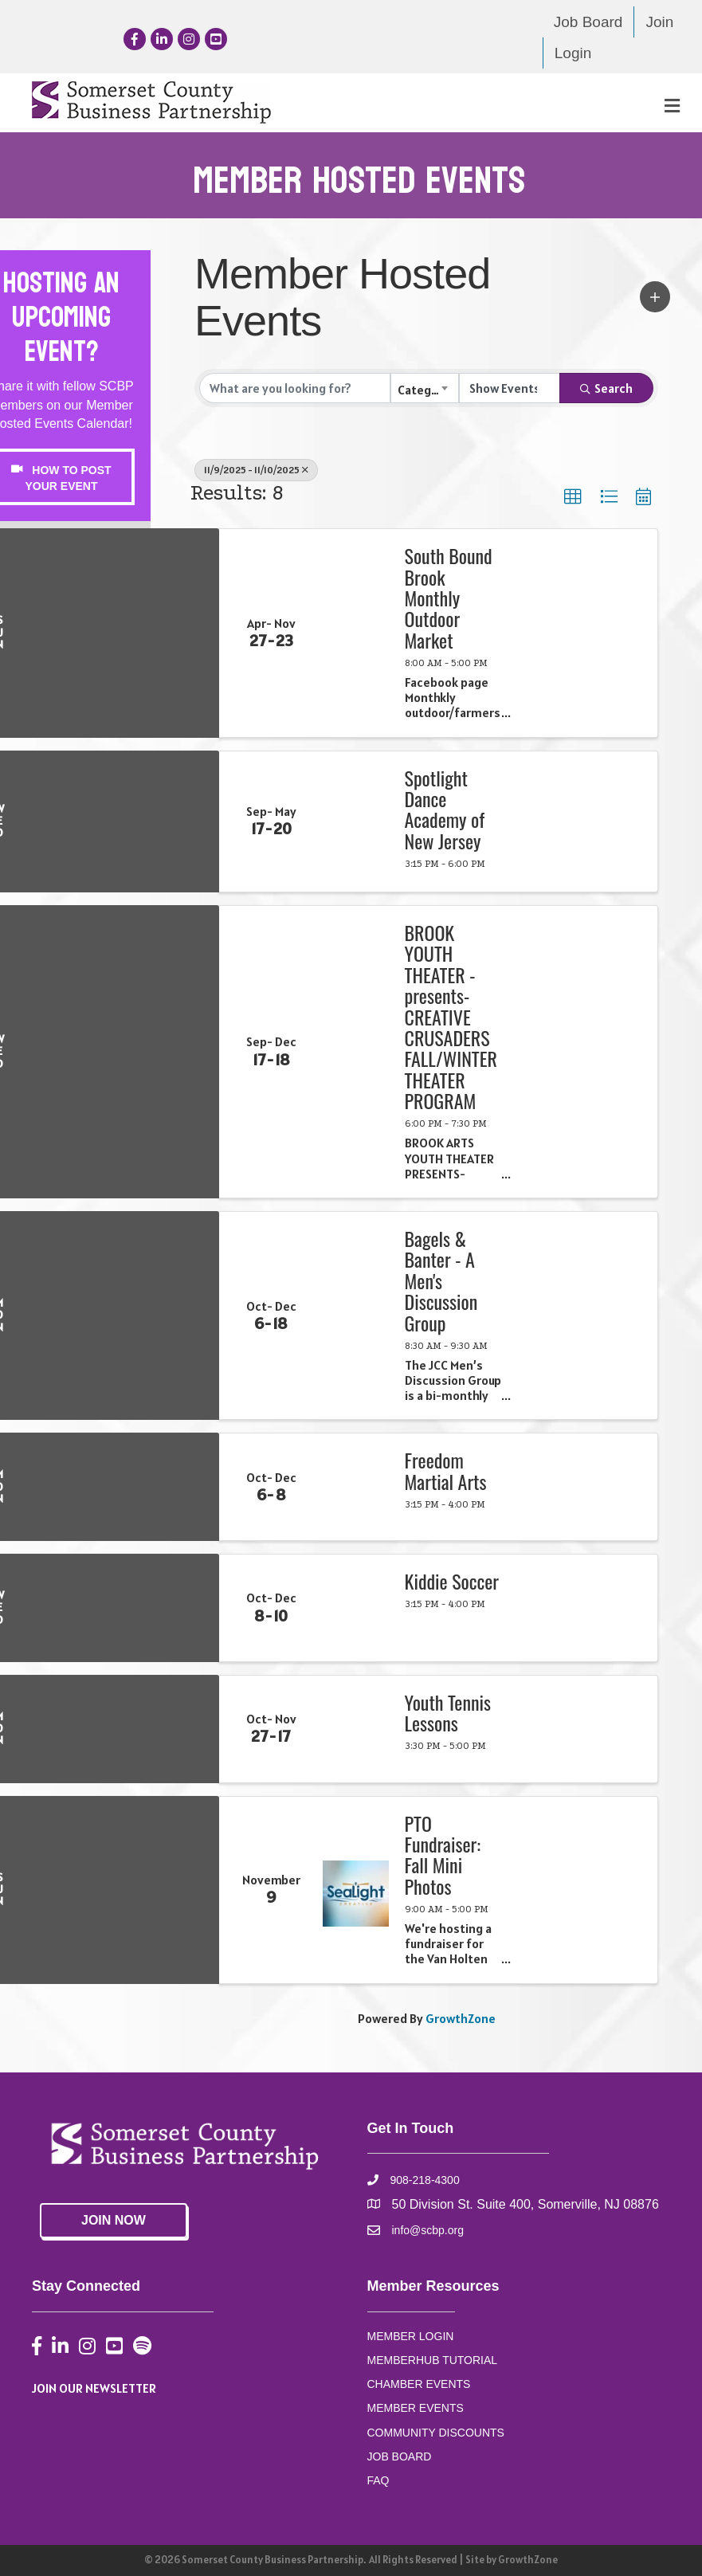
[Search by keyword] (294, 388)
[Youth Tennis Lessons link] (355, 1729)
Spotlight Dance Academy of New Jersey (445, 809)
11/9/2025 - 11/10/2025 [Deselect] (256, 470)
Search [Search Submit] (606, 388)
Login (573, 53)
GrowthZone (461, 2018)
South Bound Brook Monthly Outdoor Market (448, 597)
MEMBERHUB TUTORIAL (432, 2360)
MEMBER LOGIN (410, 2336)
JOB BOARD (399, 2456)
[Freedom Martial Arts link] (355, 1486)
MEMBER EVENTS (415, 2408)
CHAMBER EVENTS (419, 2384)
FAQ (378, 2480)
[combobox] (424, 388)
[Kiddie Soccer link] (355, 1608)
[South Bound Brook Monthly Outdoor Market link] (355, 632)
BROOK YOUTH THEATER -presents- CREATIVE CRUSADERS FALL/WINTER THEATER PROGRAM (451, 1017)
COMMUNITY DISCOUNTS (435, 2432)
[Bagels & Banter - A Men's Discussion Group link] (355, 1315)
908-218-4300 (425, 2180)
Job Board (588, 22)
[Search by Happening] (509, 388)
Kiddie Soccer (452, 1580)
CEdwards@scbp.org (61, 688)
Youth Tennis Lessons (448, 1713)
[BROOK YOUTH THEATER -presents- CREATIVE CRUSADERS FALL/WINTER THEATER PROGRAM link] (355, 1052)
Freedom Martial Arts (446, 1470)
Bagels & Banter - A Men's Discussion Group (441, 1280)
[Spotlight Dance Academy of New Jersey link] (355, 821)
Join (659, 22)
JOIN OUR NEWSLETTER (94, 2388)
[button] (655, 296)
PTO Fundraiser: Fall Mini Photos (442, 1855)
